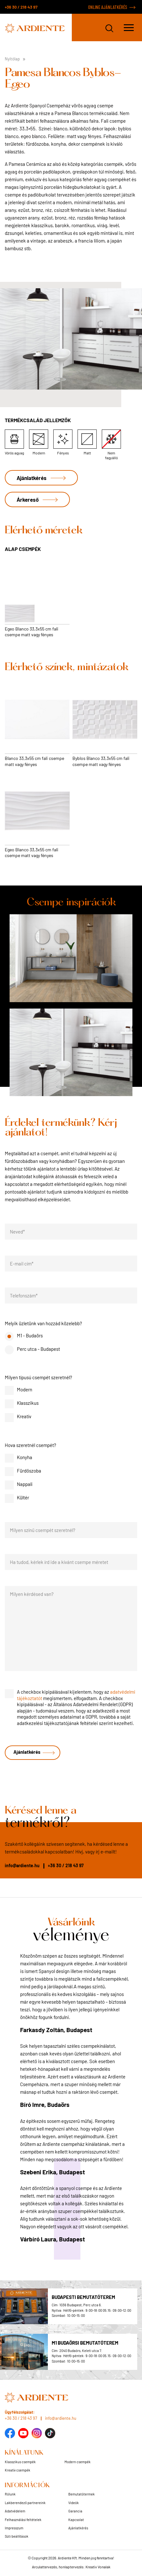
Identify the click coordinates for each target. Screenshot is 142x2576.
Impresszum (14, 2528)
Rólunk (10, 2494)
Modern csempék (77, 2462)
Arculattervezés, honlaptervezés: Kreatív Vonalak (71, 2566)
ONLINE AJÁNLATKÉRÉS (107, 7)
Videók (73, 2503)
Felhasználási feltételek (23, 2520)
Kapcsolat (76, 2520)
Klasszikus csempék (20, 2462)
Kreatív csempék (17, 2470)
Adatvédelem (15, 2511)
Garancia (75, 2511)
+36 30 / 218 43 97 (21, 7)
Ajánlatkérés (32, 478)
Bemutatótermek (81, 2494)
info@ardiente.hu (22, 1865)
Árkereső (28, 499)
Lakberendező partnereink (25, 2503)
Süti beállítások (16, 2536)
